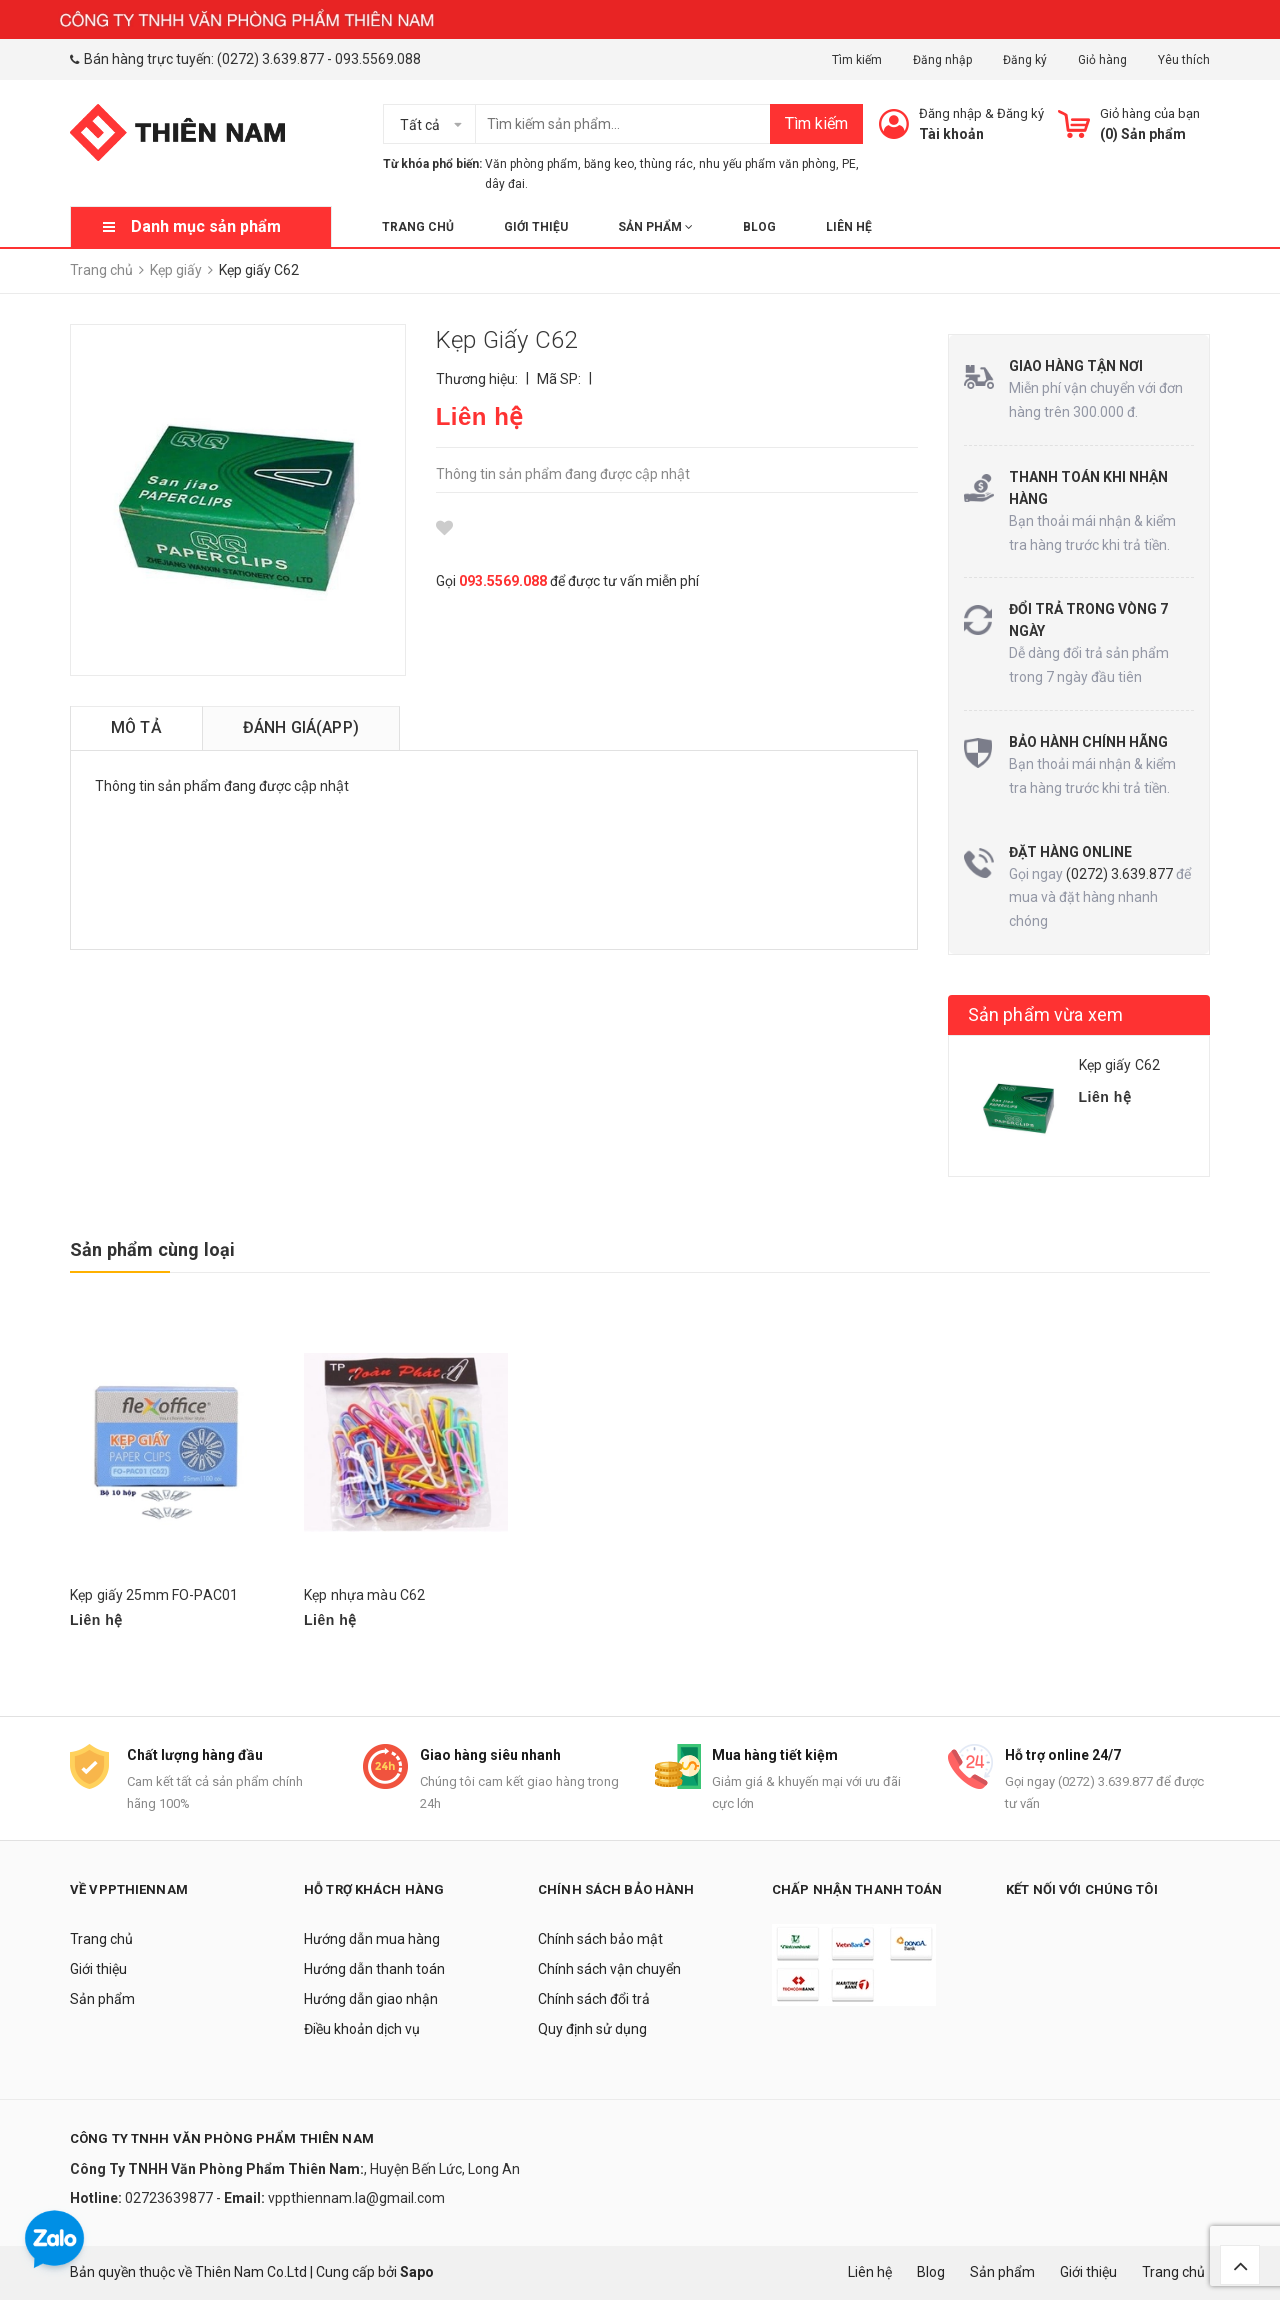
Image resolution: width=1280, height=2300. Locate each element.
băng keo (609, 164)
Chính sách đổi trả (594, 1999)
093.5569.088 (378, 59)
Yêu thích (1184, 60)
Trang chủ (418, 227)
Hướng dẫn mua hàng (372, 1939)
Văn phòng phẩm (531, 164)
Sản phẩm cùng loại (152, 1249)
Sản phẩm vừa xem (1046, 1014)
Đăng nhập (942, 60)
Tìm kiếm (857, 60)
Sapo (417, 2272)
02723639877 (170, 2198)
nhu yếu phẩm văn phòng (767, 164)
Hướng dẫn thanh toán (374, 1969)
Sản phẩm (655, 227)
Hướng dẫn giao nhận (371, 1999)
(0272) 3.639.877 (270, 59)
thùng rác (666, 164)
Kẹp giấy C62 (1120, 1065)
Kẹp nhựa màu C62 (364, 1595)
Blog (759, 227)
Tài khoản (951, 134)
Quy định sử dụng (592, 2029)
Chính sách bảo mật (600, 1939)
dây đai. (506, 184)
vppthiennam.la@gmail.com (356, 2198)
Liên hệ (849, 227)
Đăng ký (1025, 60)
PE (849, 164)
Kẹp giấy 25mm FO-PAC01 (154, 1595)
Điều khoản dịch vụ (362, 2029)
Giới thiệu (536, 227)
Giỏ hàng (1102, 60)
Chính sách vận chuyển (609, 1969)
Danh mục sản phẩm (206, 226)
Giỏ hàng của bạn (1150, 113)
